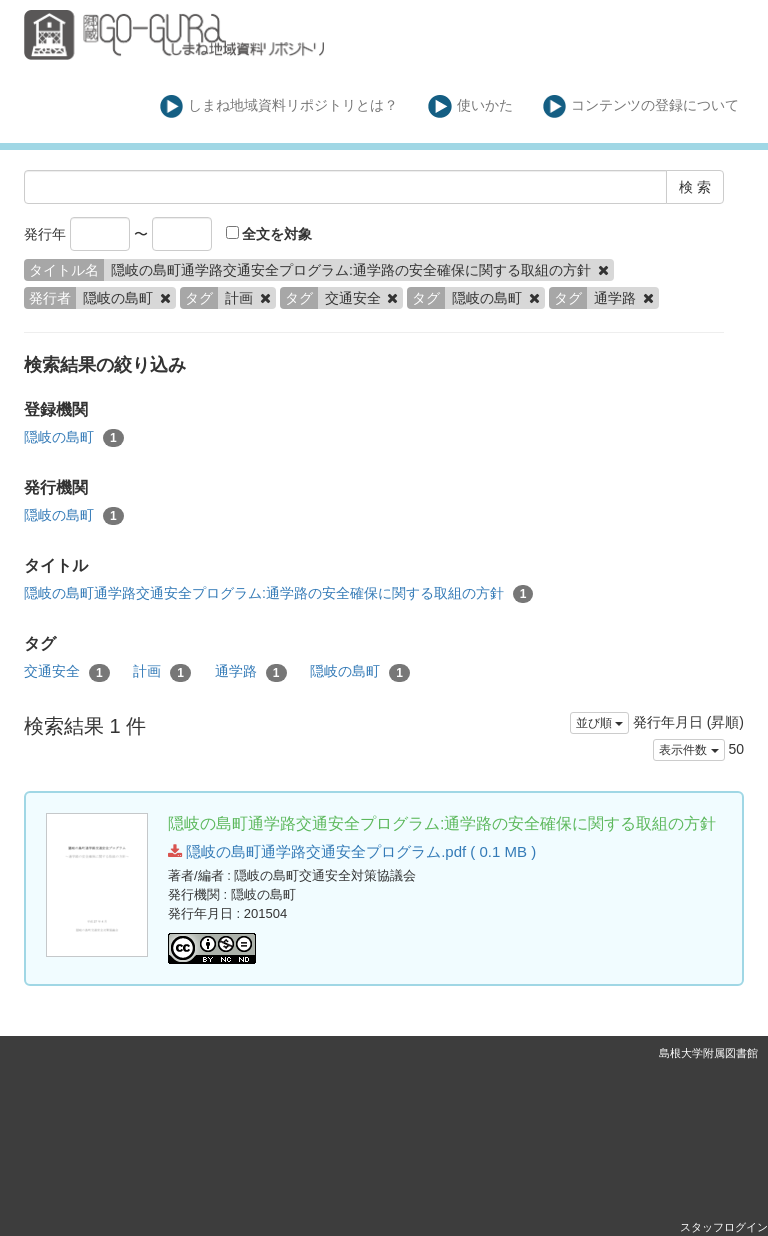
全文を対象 (269, 234)
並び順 (599, 723)
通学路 (251, 672)
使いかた (470, 106)
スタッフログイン (724, 1227)
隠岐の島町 (74, 438)
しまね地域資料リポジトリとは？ (279, 106)
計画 (162, 672)
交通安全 (67, 672)
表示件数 (688, 750)
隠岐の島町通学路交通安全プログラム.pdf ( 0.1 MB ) (352, 851)
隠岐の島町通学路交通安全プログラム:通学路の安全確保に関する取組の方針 (278, 594)
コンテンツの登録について (641, 106)
